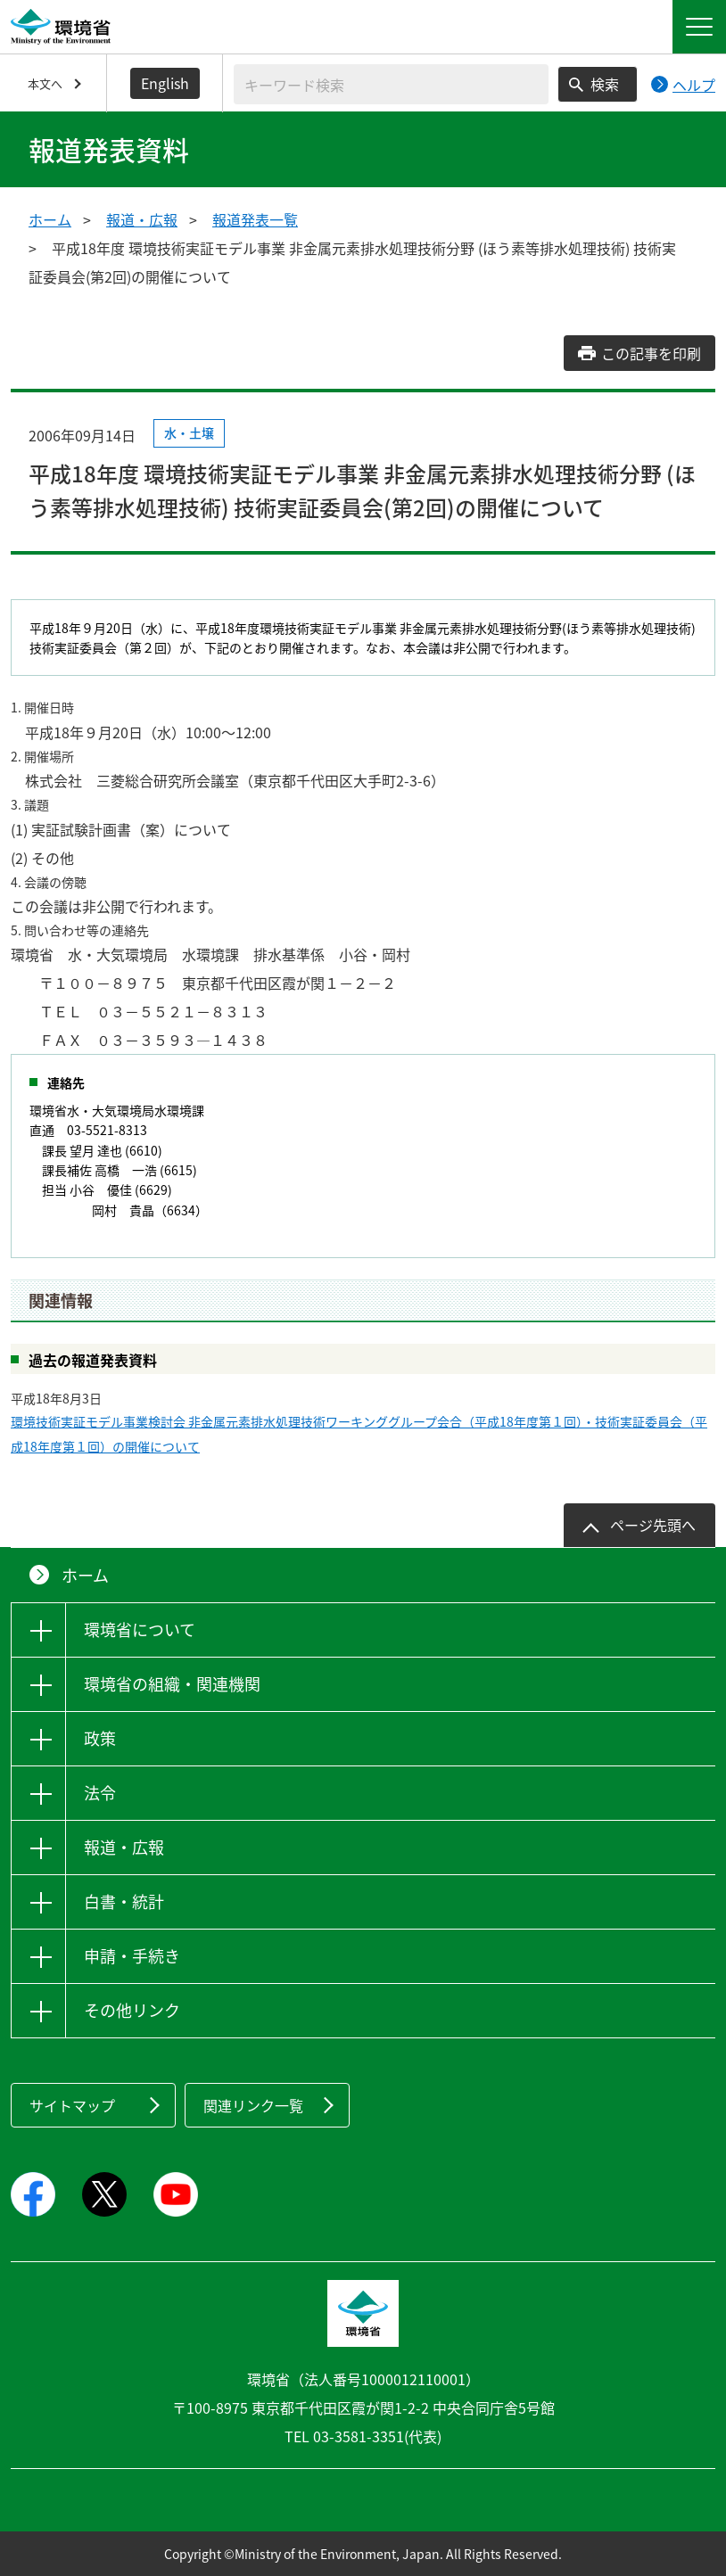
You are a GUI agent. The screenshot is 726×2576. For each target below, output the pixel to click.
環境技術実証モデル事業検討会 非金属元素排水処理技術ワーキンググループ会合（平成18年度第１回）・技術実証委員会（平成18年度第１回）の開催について (359, 1433)
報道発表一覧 (255, 219)
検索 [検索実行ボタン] (604, 84)
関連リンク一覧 (253, 2105)
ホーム (50, 219)
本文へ (45, 83)
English (165, 83)
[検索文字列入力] (391, 84)
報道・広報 (141, 219)
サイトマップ (72, 2105)
